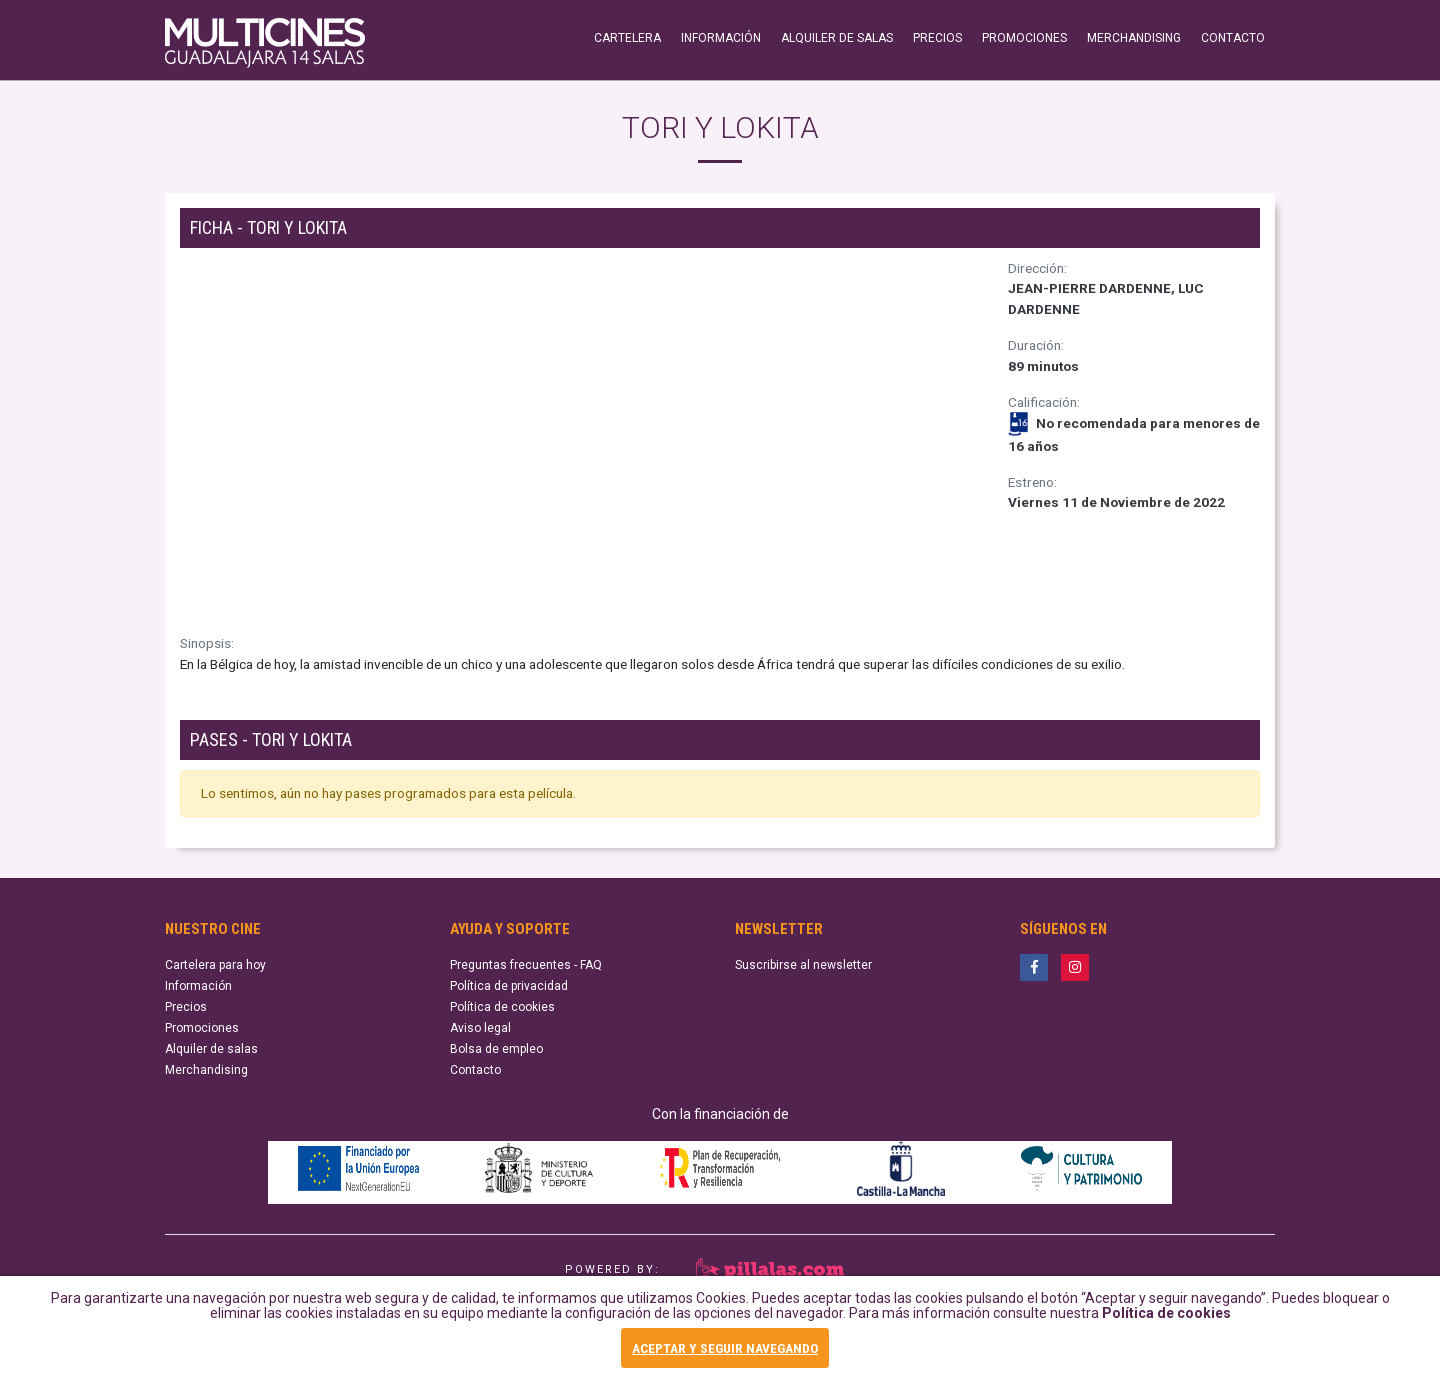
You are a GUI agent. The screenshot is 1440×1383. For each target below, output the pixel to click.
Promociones (202, 1028)
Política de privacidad (509, 986)
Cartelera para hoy (215, 965)
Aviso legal (480, 1028)
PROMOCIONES (1024, 38)
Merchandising (206, 1070)
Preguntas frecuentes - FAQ (526, 965)
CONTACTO (1233, 38)
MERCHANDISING (1134, 38)
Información (198, 986)
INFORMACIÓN (721, 38)
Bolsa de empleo (496, 1049)
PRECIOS (937, 38)
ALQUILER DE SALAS (837, 38)
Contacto (475, 1070)
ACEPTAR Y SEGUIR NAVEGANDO (725, 1349)
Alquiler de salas (211, 1049)
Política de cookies (1166, 1317)
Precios (186, 1007)
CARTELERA (627, 38)
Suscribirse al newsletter (803, 965)
